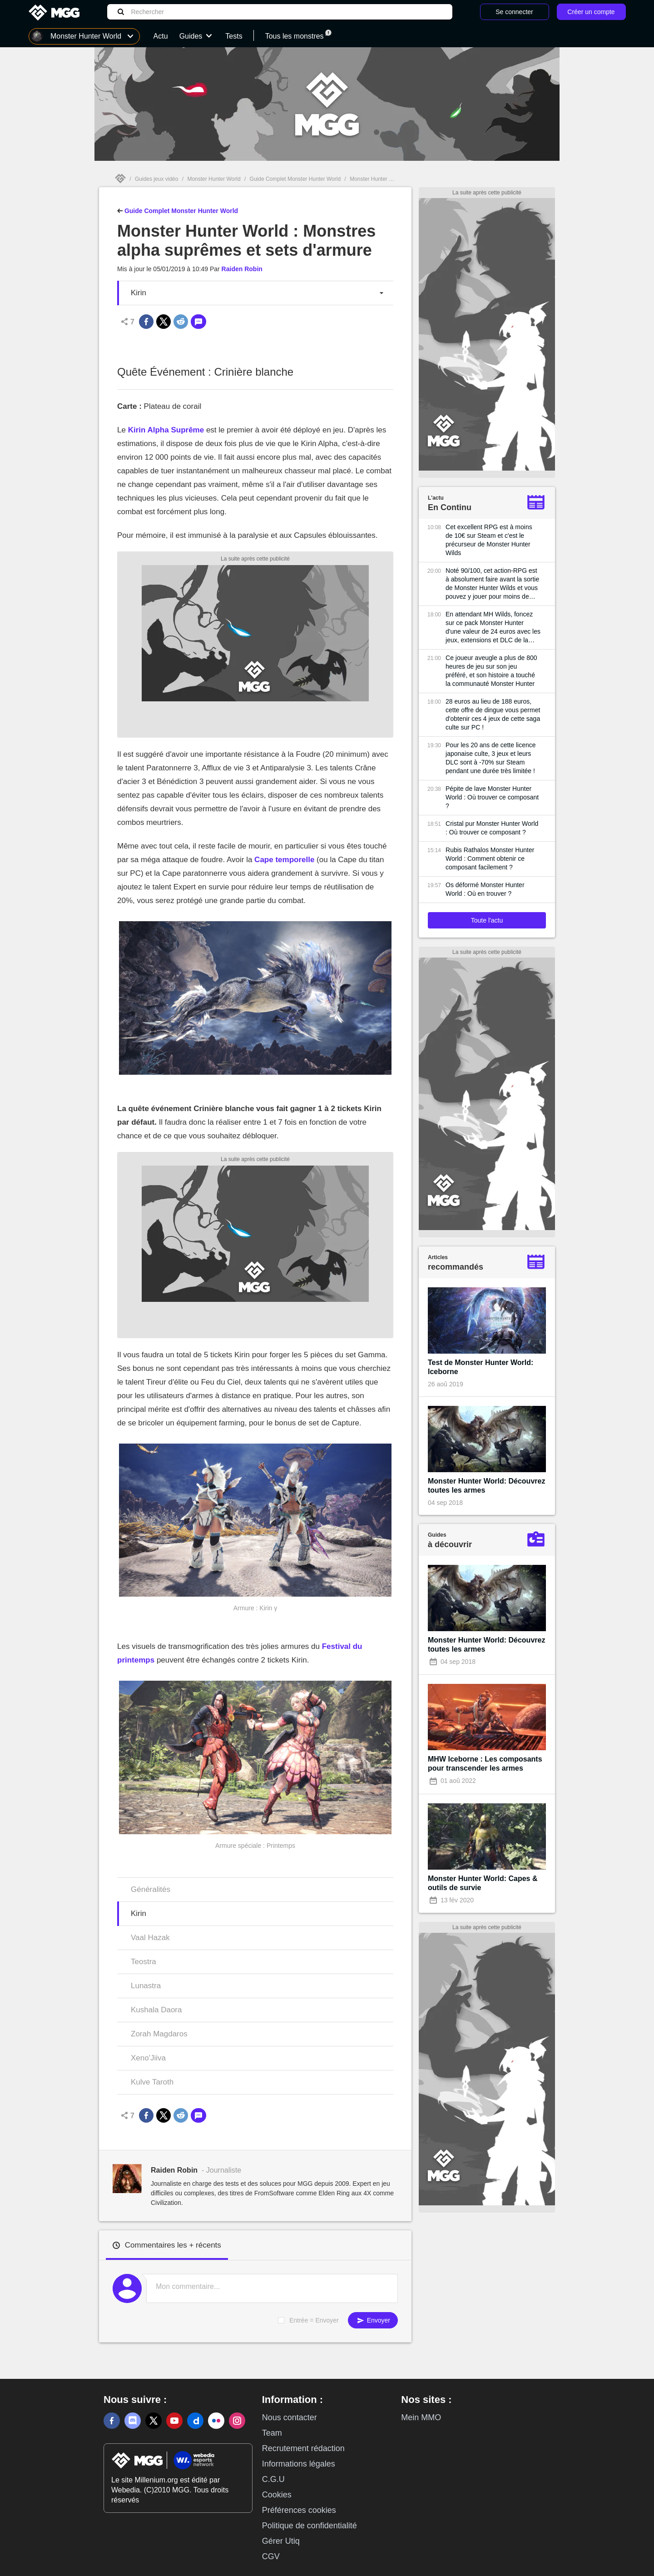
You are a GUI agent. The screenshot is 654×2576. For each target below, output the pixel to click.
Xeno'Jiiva (148, 2058)
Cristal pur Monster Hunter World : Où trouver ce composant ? (492, 828)
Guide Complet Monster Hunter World (295, 179)
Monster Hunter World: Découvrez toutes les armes (486, 1485)
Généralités (150, 1889)
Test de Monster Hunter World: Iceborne (480, 1367)
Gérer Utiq (281, 2541)
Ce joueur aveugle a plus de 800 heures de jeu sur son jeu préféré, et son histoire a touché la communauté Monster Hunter (491, 670)
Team (272, 2432)
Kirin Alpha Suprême (166, 430)
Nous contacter (289, 2417)
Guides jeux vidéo (156, 179)
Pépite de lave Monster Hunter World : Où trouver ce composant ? (492, 797)
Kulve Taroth (152, 2082)
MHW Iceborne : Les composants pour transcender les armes (485, 1763)
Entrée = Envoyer (314, 2320)
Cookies (277, 2494)
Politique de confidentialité (309, 2525)
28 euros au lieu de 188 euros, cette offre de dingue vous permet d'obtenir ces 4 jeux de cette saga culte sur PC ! (493, 714)
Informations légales (298, 2463)
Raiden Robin (242, 269)
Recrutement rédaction (303, 2448)
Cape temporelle (284, 859)
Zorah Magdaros (159, 2034)
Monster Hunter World (213, 179)
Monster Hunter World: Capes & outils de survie (483, 1883)
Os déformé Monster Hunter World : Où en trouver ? (485, 889)
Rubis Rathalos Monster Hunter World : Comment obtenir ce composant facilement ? (490, 858)
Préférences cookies (299, 2510)
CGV (271, 2556)
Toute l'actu (487, 920)
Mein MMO (421, 2417)
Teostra (143, 1961)
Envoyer (373, 2320)
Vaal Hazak (150, 1937)
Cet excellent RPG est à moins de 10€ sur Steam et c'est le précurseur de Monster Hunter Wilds (489, 539)
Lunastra (146, 1985)
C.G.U (273, 2479)
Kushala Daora (156, 2009)
